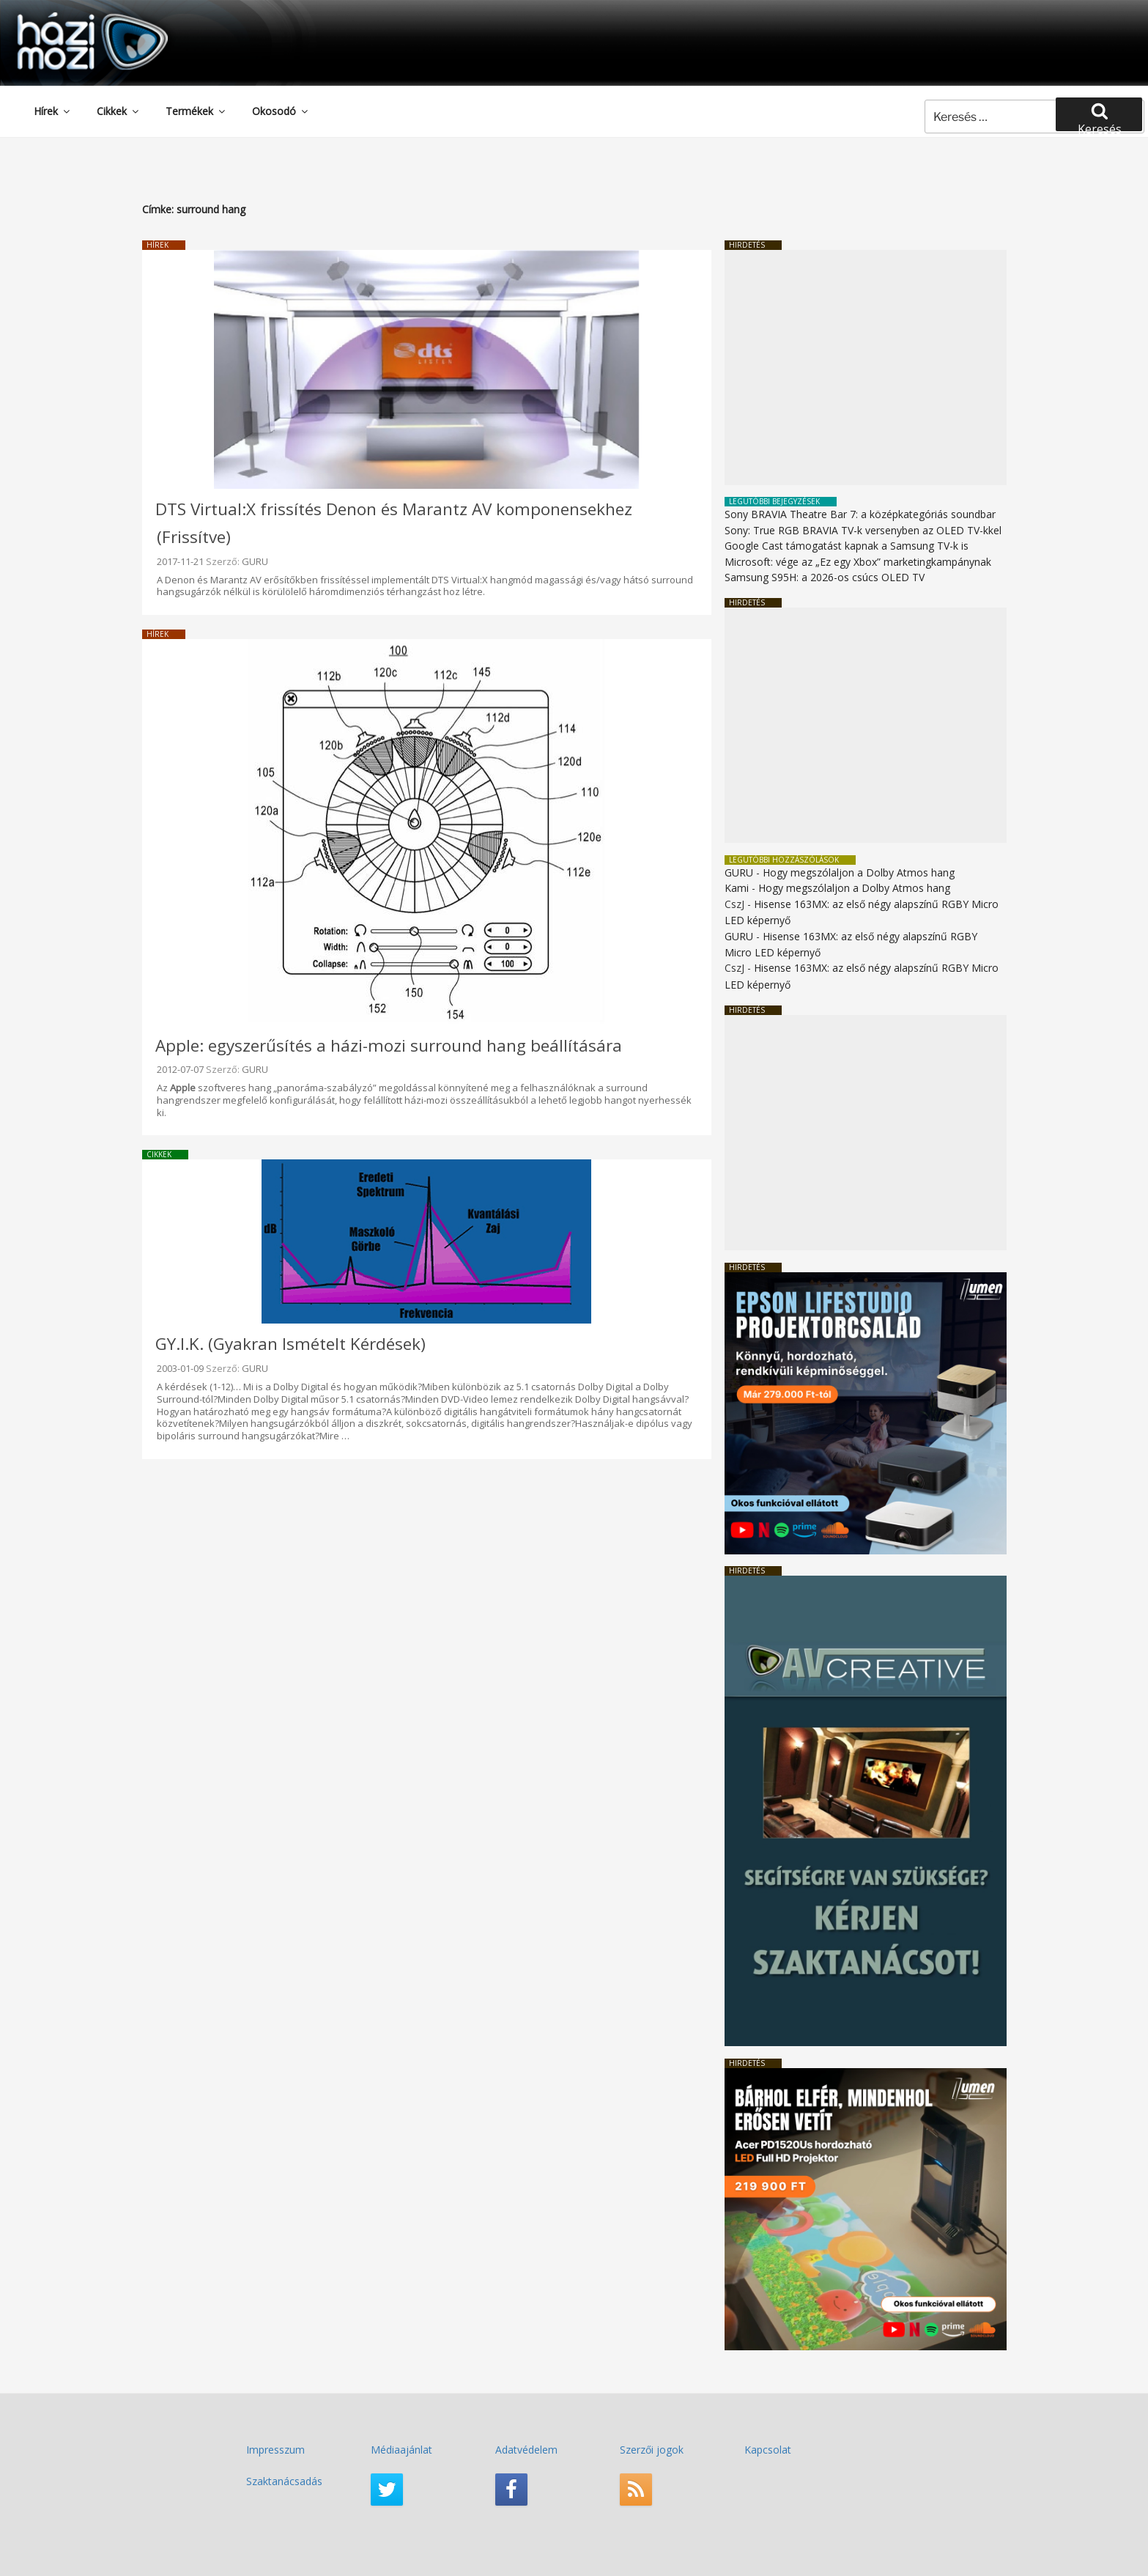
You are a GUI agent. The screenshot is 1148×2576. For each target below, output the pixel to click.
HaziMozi (72, 17)
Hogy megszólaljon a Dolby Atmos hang (859, 872)
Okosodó (281, 111)
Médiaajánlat (401, 2450)
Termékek (196, 111)
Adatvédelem (526, 2450)
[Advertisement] (866, 367)
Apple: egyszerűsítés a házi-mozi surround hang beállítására (388, 1045)
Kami (737, 888)
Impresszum (275, 2450)
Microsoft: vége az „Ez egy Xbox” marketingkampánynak (858, 562)
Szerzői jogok (652, 2450)
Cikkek (119, 111)
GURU (255, 561)
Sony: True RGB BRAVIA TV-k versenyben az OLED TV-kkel (863, 530)
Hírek (53, 111)
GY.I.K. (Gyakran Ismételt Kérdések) (290, 1343)
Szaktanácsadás (284, 2481)
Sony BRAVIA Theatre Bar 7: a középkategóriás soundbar (860, 514)
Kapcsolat (767, 2450)
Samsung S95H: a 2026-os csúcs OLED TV (825, 577)
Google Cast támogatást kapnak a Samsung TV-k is (847, 546)
